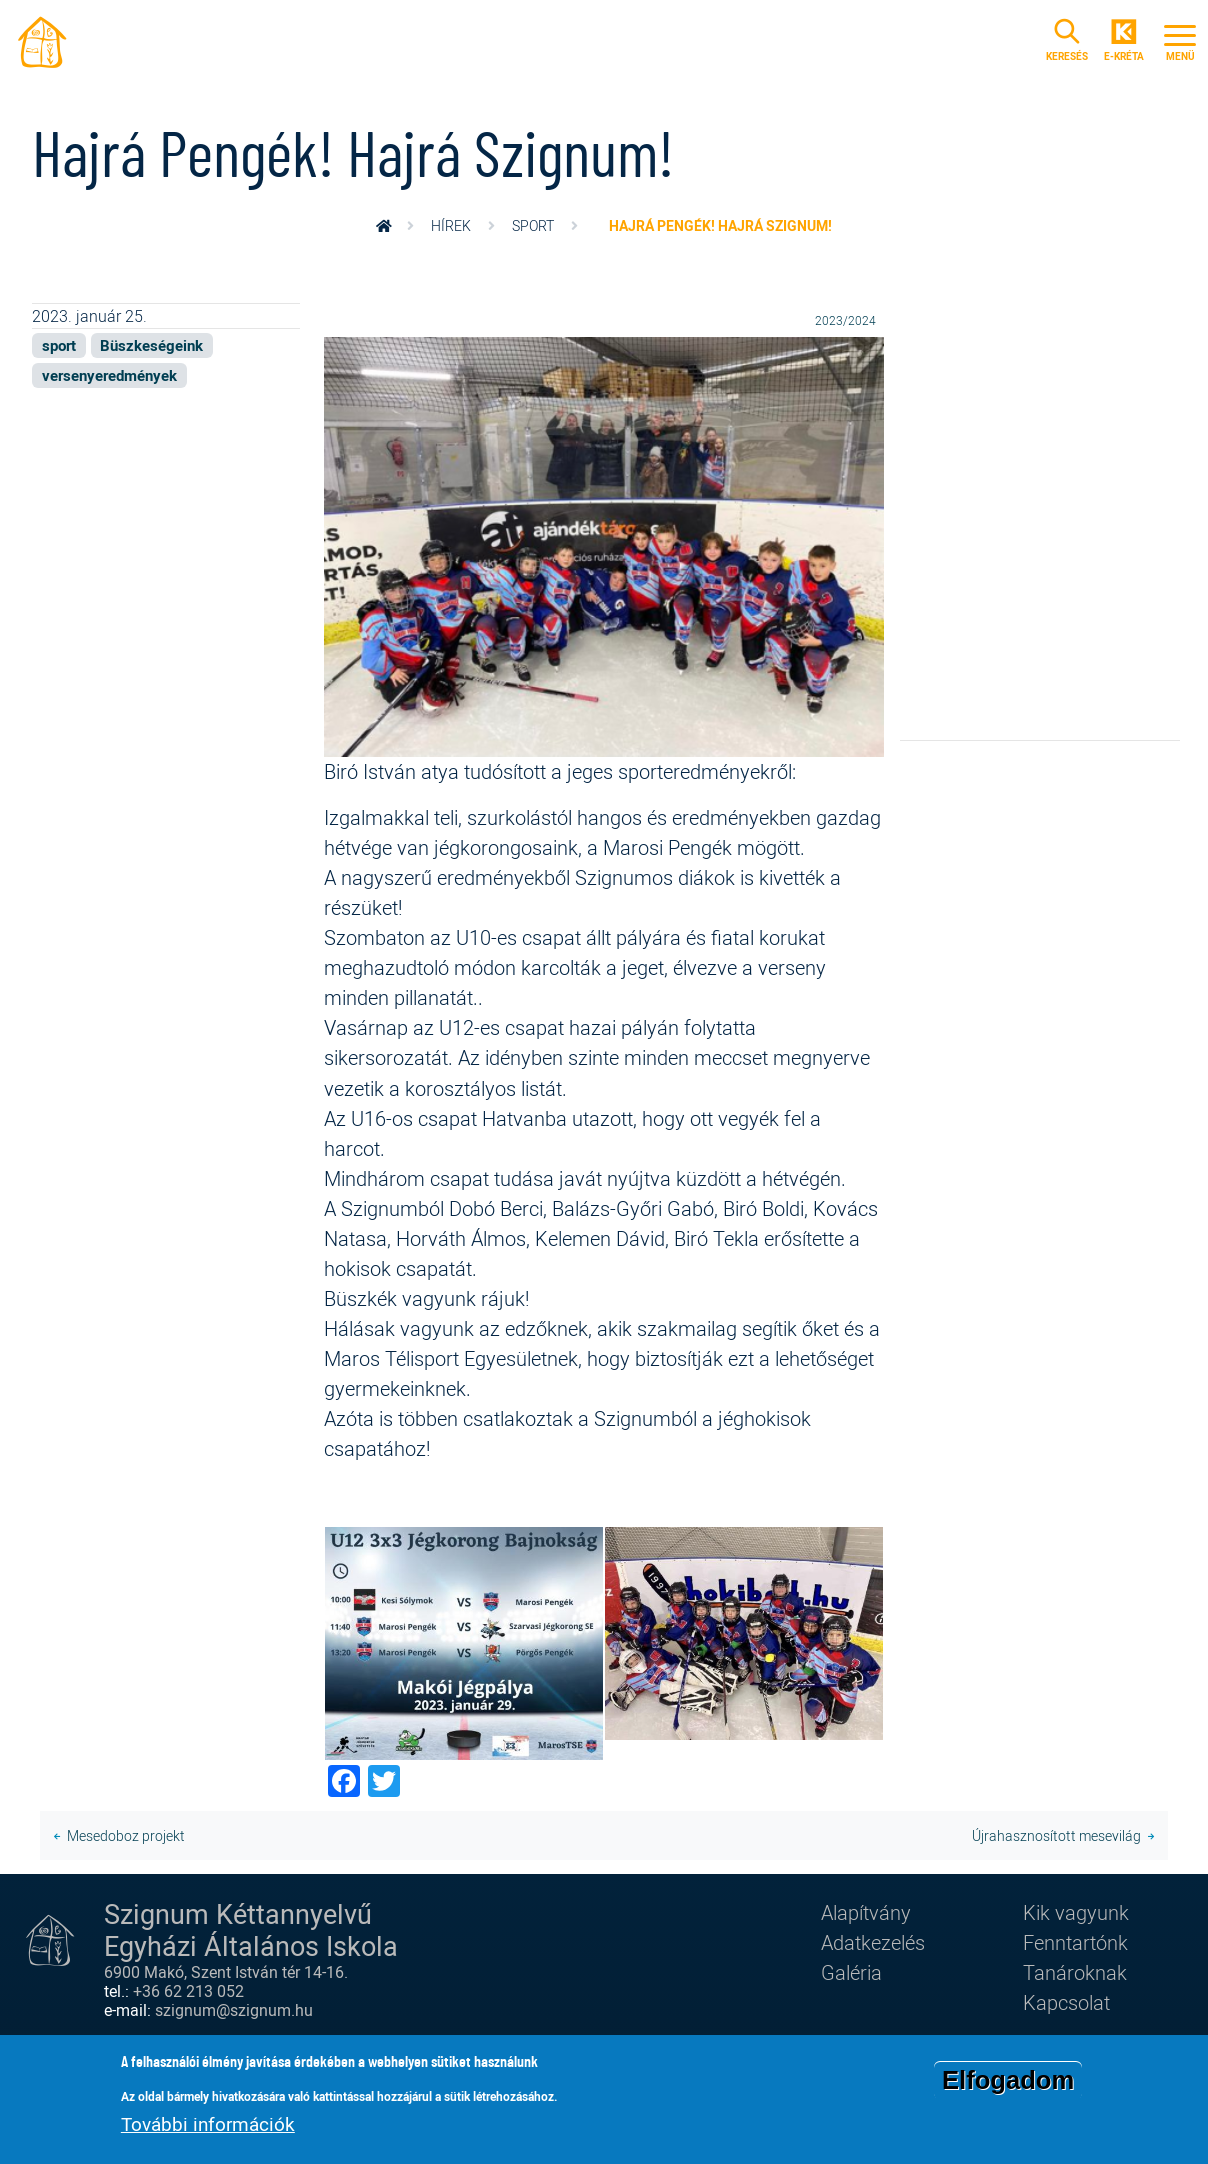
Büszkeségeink (151, 345)
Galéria (851, 1972)
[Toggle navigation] (1180, 40)
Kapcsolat (1066, 2002)
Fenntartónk (1075, 1942)
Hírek (451, 225)
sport (533, 225)
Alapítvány (866, 1912)
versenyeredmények (109, 375)
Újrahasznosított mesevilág (1056, 1835)
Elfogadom (1008, 2083)
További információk (208, 2127)
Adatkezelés (873, 1942)
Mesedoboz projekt (126, 1835)
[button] (604, 544)
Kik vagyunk (1076, 1912)
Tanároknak (1075, 1972)
